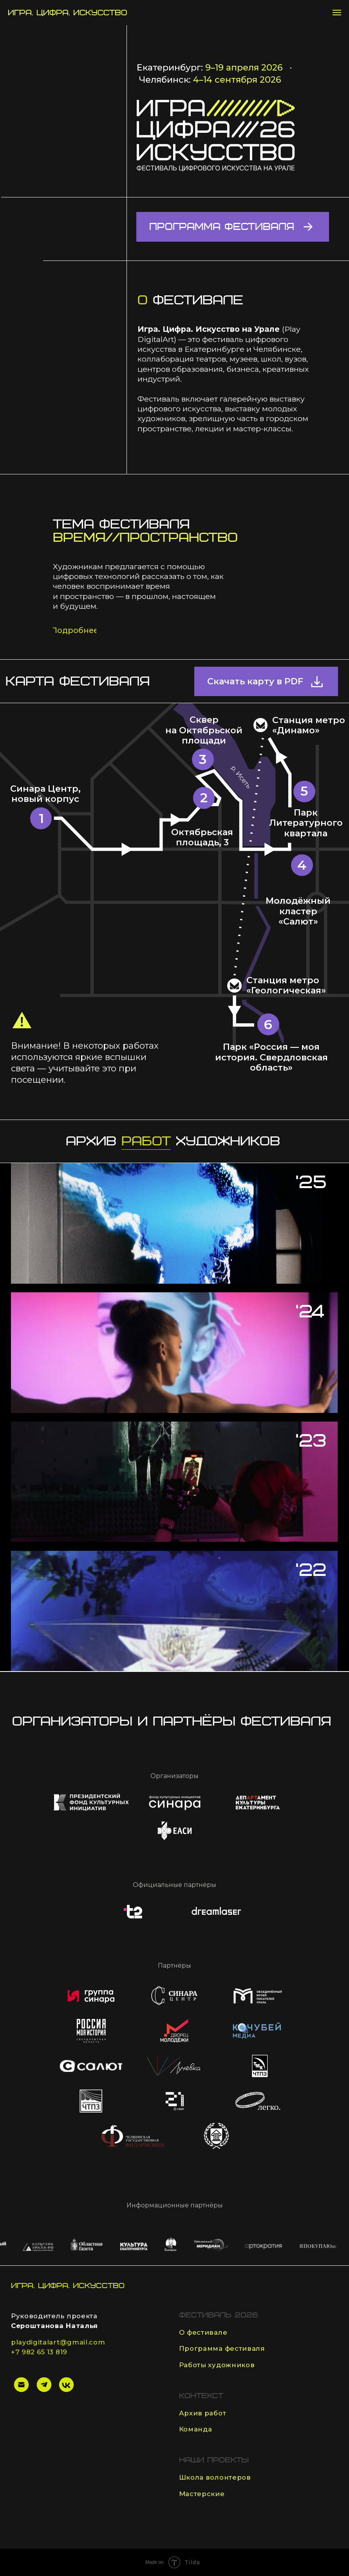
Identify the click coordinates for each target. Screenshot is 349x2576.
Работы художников (217, 2365)
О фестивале (203, 2332)
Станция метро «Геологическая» (286, 985)
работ (146, 1141)
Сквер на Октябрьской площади (203, 730)
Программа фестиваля (222, 2348)
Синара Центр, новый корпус (45, 793)
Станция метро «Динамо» (308, 725)
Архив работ (202, 2413)
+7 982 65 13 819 (39, 2352)
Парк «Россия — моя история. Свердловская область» (271, 1057)
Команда (195, 2429)
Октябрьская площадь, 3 (202, 837)
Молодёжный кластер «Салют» (298, 911)
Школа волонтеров (215, 2477)
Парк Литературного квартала (306, 823)
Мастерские (202, 2494)
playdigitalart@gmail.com (58, 2342)
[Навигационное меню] (337, 12)
